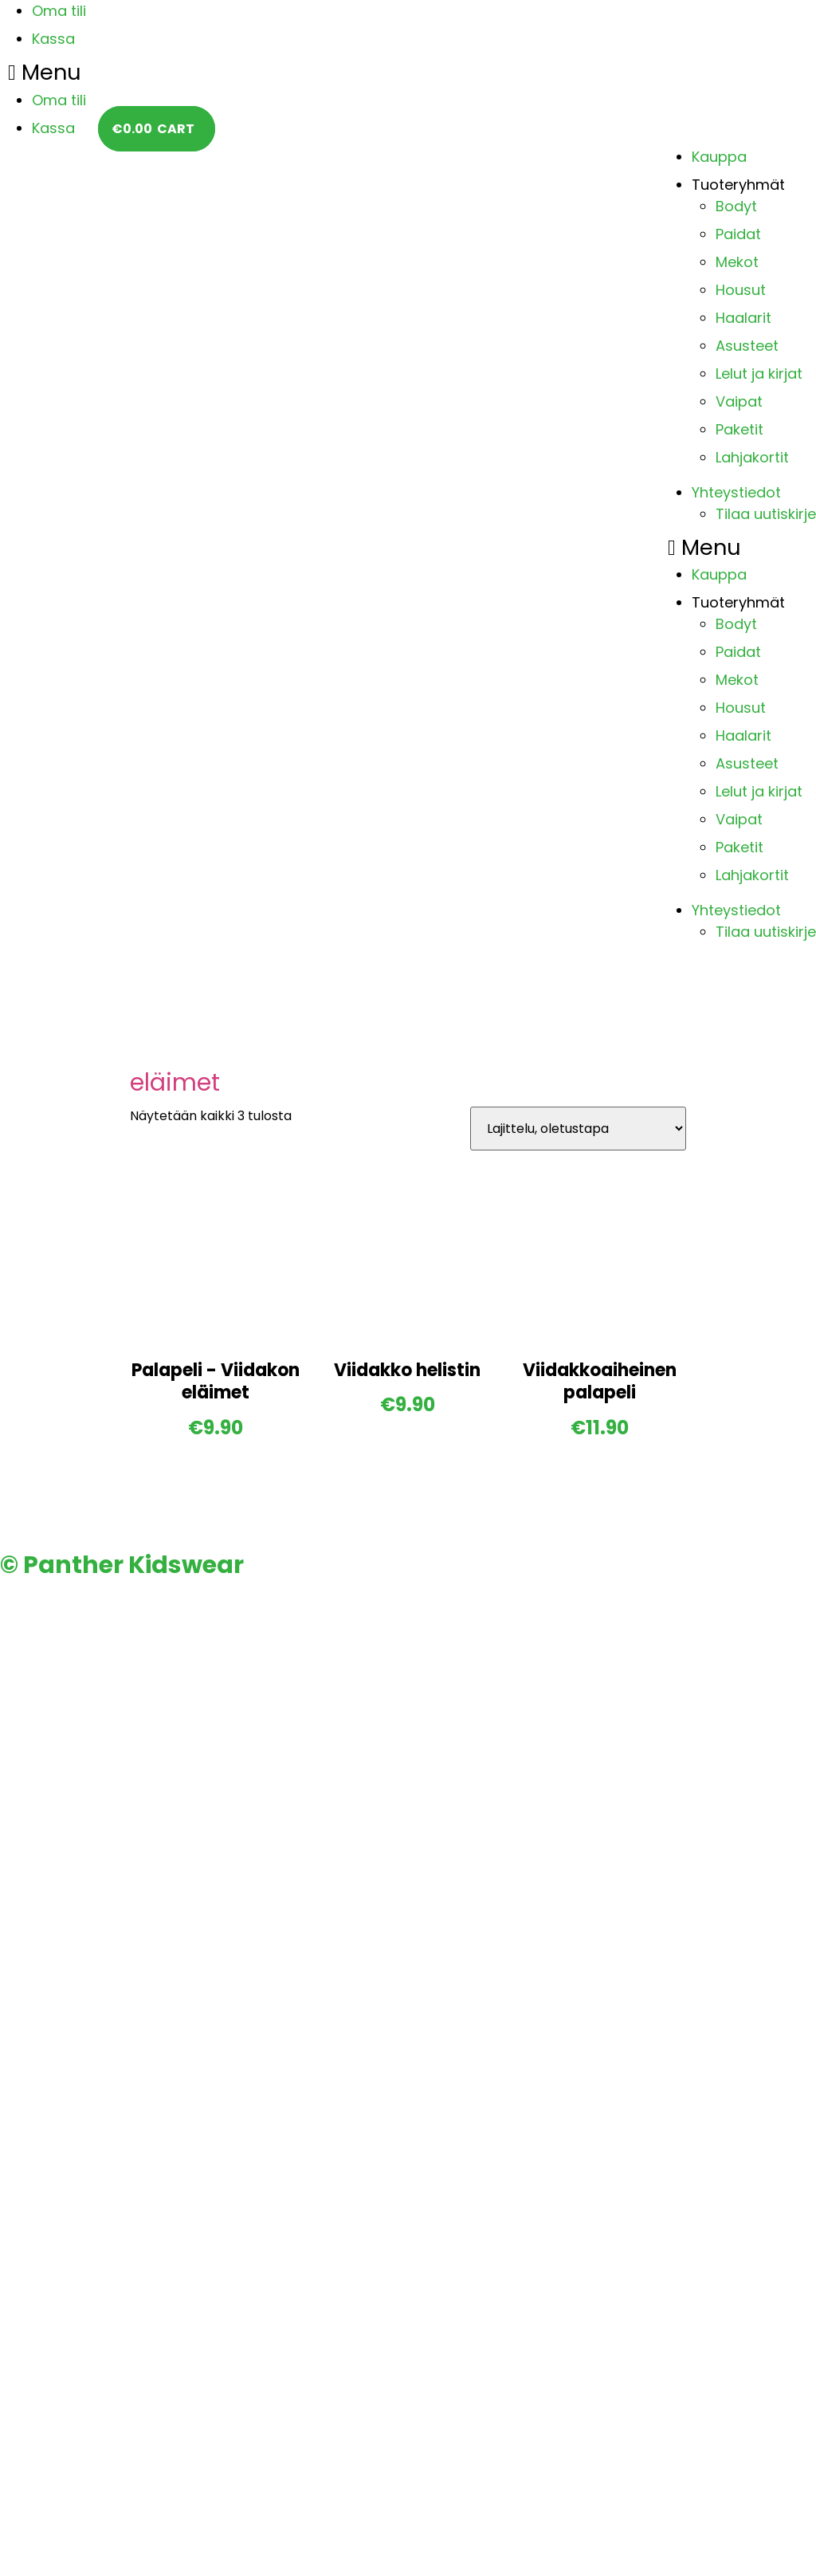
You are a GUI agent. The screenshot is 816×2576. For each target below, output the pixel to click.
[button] (47, 73)
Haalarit (743, 318)
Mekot (737, 262)
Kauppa (719, 157)
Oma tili (59, 11)
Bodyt (736, 206)
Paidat (738, 234)
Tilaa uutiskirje (766, 514)
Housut (741, 290)
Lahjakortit (752, 457)
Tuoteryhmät (738, 185)
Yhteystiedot (736, 492)
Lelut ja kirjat (759, 373)
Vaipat (739, 401)
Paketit (739, 429)
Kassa (53, 39)
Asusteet (747, 346)
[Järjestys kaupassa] (578, 1128)
